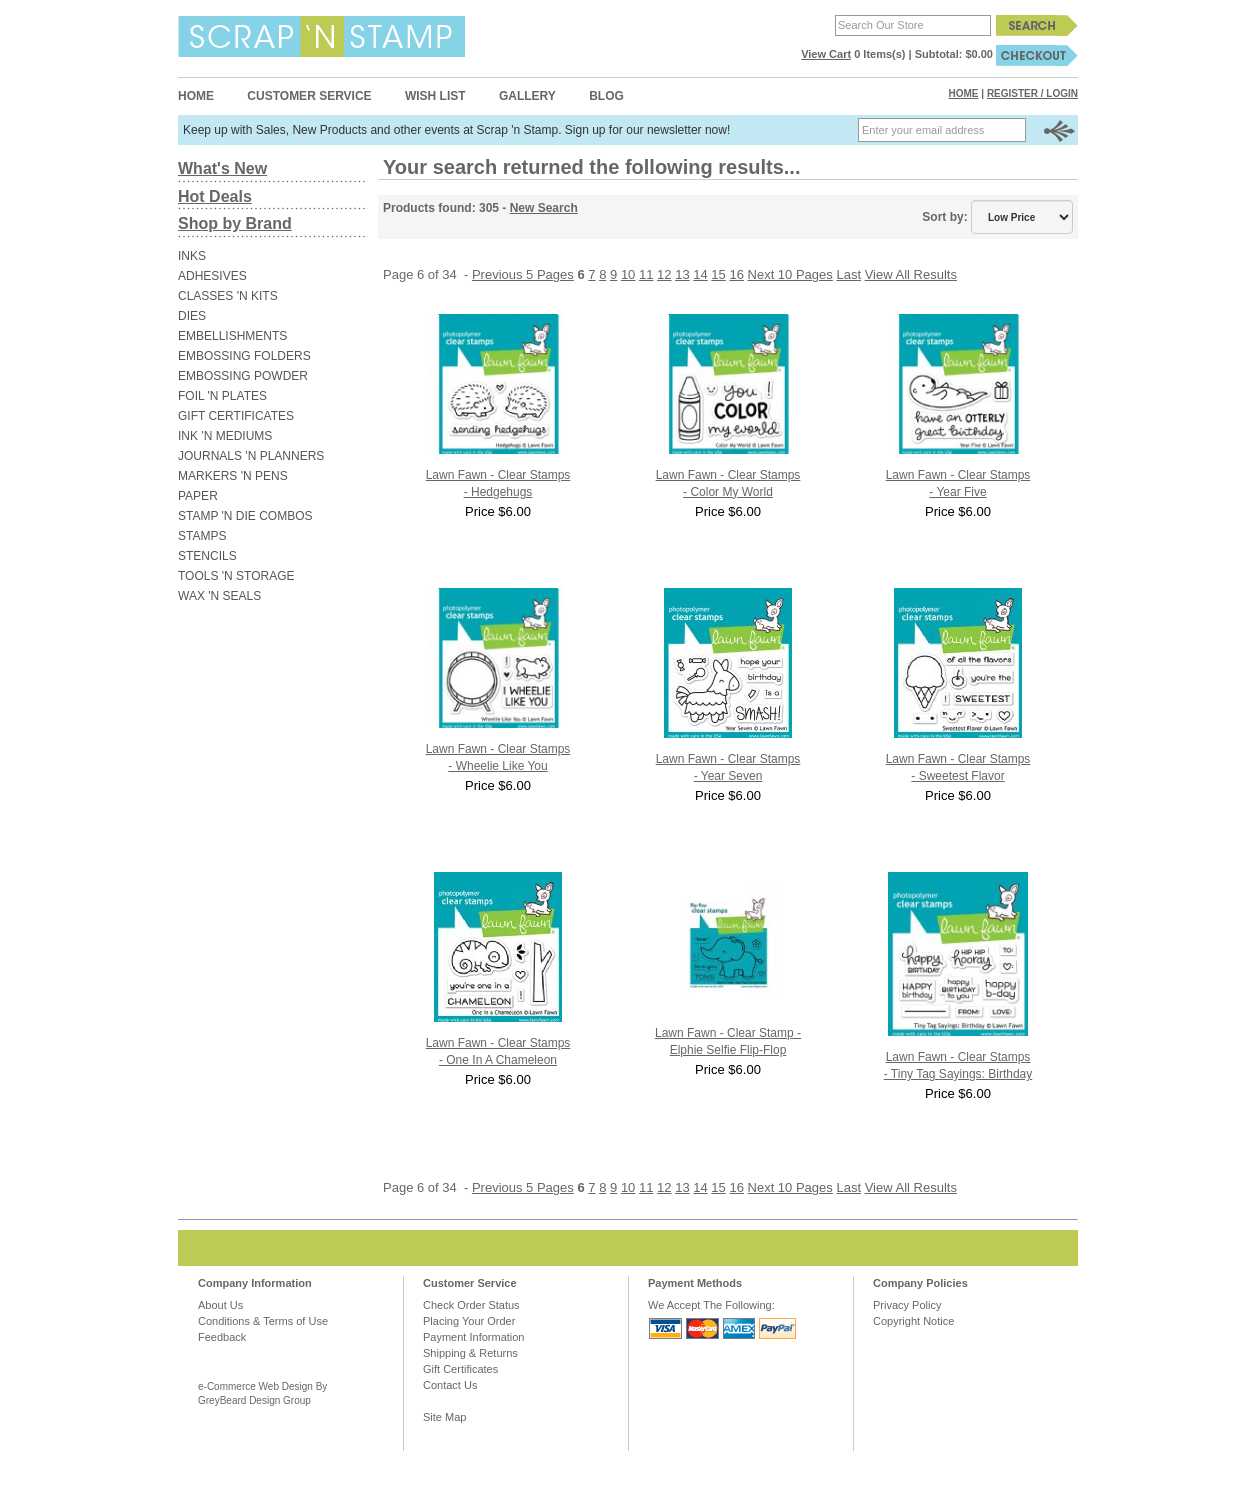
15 (718, 274)
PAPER (198, 496)
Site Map (444, 1417)
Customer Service (309, 96)
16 (736, 274)
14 (700, 274)
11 (646, 274)
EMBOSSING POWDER (243, 376)
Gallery (527, 96)
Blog (606, 96)
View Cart (826, 54)
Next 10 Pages (790, 274)
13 (682, 274)
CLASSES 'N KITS (228, 296)
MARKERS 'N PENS (233, 476)
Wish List (435, 96)
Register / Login (1032, 93)
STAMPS (202, 536)
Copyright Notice (913, 1321)
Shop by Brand (235, 223)
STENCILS (207, 556)
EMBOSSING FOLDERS (244, 356)
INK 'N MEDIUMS (225, 436)
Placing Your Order (469, 1321)
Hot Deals (215, 196)
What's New (222, 168)
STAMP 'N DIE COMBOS (245, 516)
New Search (544, 208)
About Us (220, 1305)
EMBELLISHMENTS (232, 336)
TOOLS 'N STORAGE (236, 576)
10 (628, 274)
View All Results (911, 274)
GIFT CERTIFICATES (236, 416)
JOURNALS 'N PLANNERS (251, 456)
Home (196, 96)
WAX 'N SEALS (219, 596)
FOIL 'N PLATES (222, 396)
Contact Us (450, 1385)
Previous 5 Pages (523, 274)
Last (848, 274)
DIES (192, 316)
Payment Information (474, 1337)
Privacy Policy (907, 1305)
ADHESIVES (212, 276)
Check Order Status (471, 1305)
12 (664, 274)
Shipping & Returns (470, 1353)
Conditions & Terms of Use (263, 1321)
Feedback (222, 1337)
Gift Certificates (460, 1369)
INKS (192, 256)
